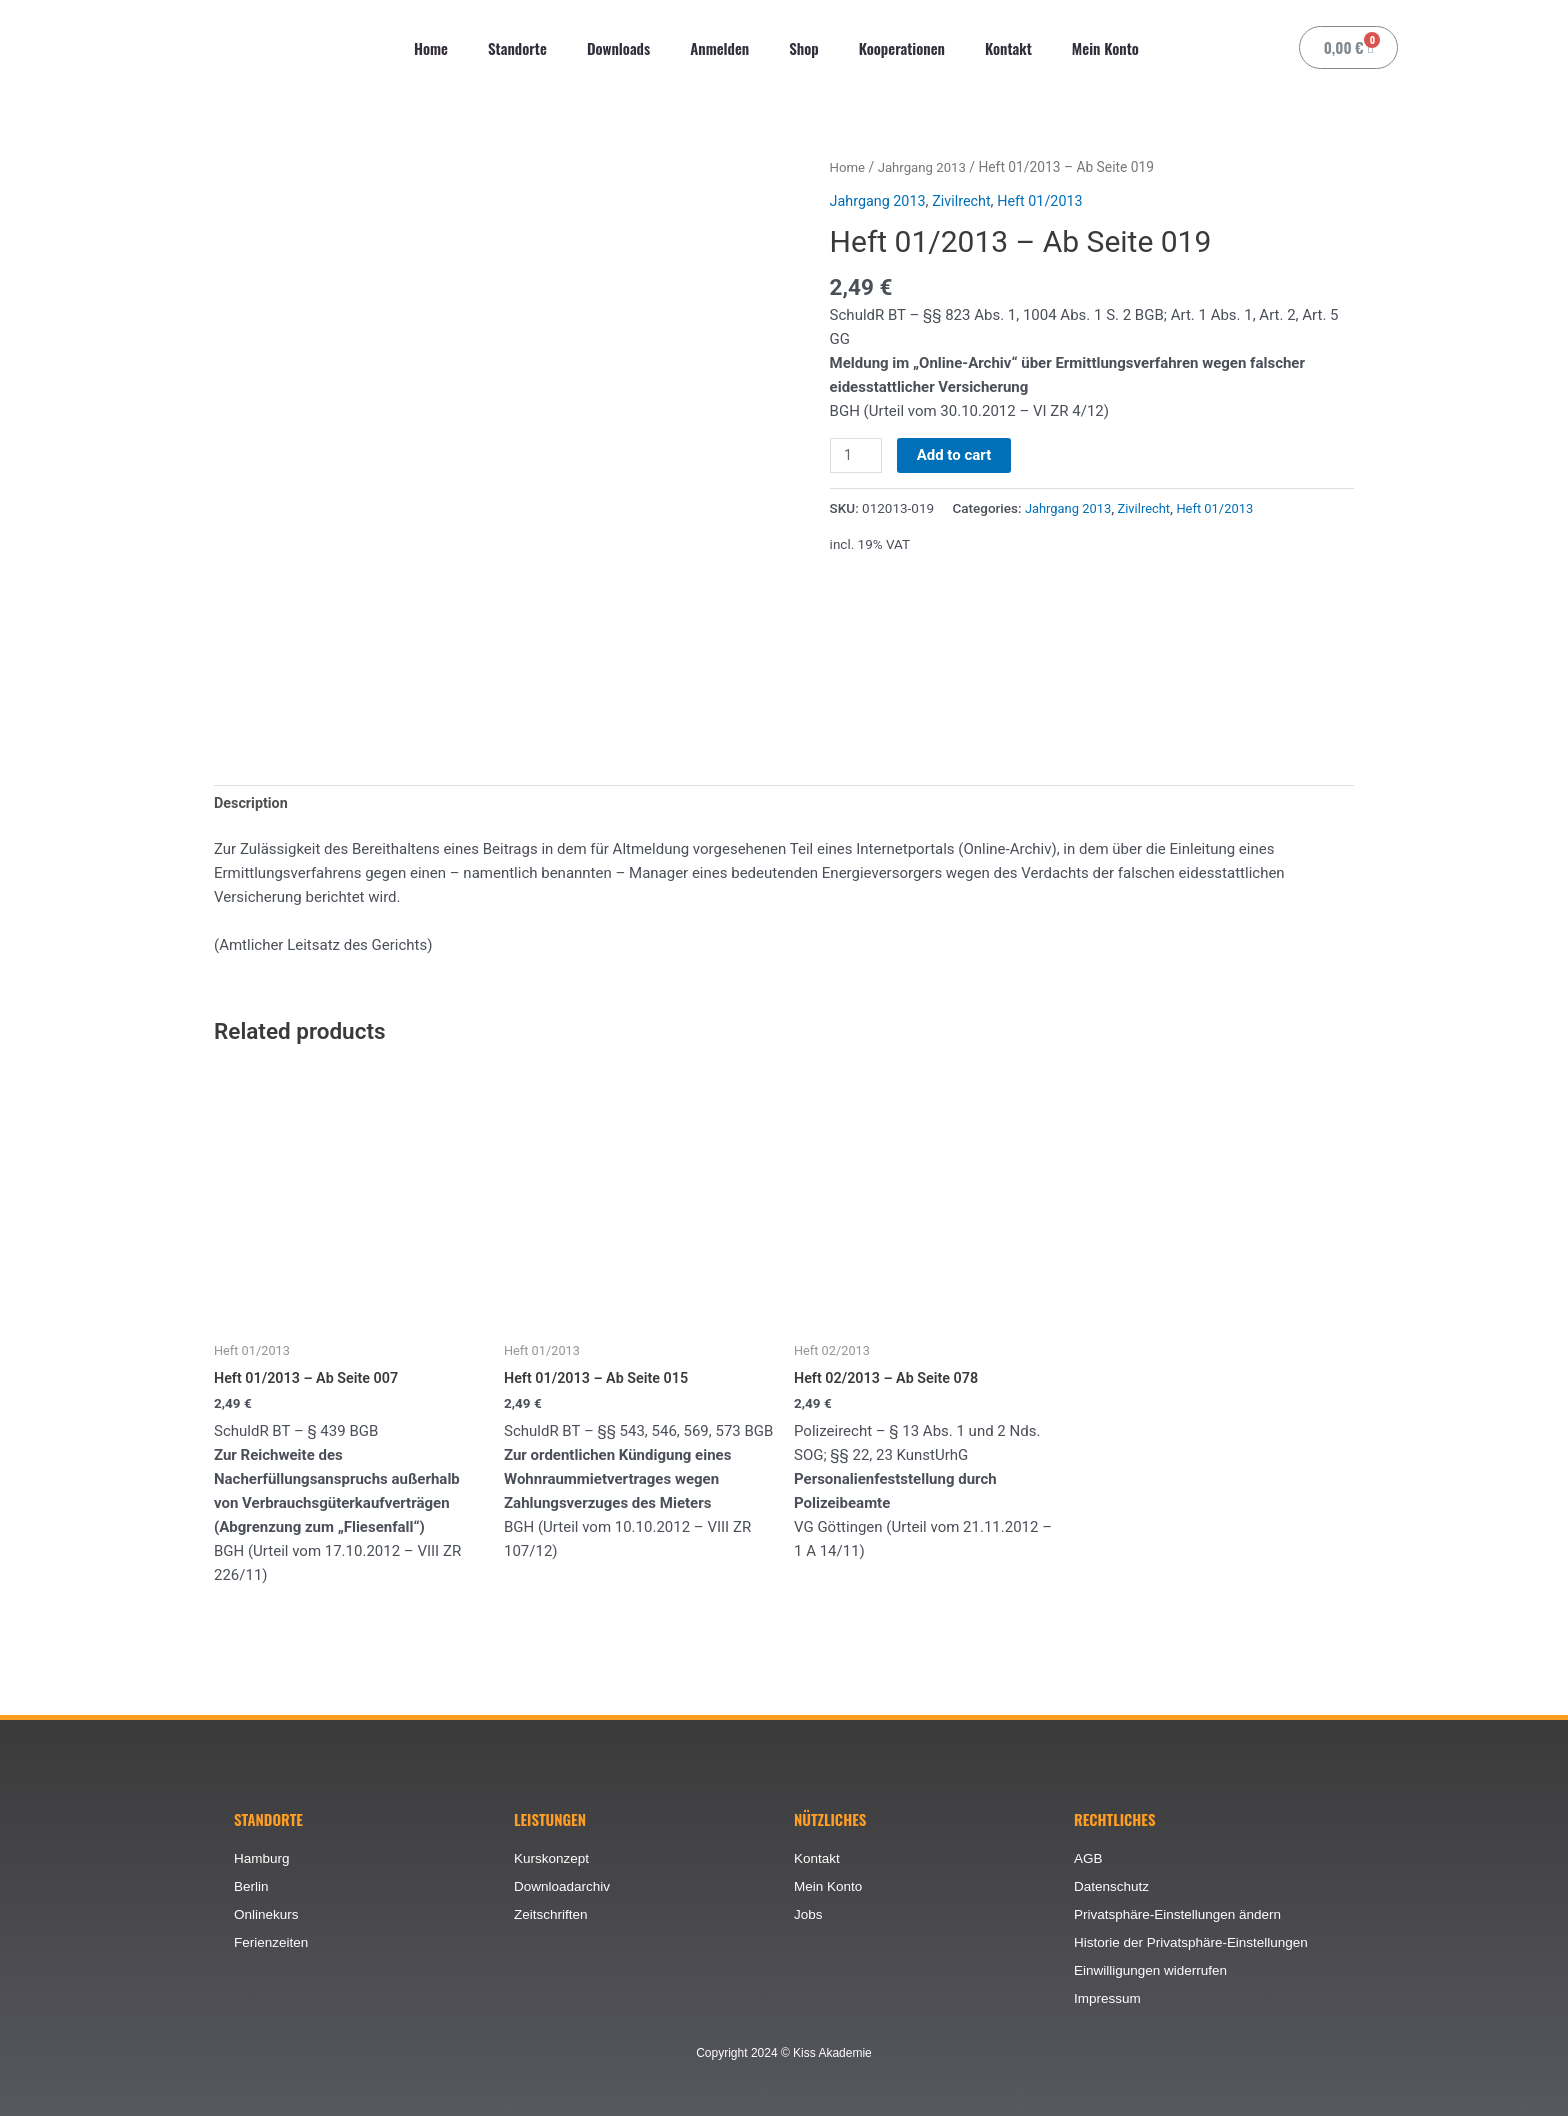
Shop (803, 48)
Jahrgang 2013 (925, 167)
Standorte (517, 48)
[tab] (252, 804)
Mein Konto (1105, 48)
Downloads (618, 48)
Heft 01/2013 (1048, 200)
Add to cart (956, 454)
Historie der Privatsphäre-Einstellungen (1195, 1941)
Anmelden (719, 48)
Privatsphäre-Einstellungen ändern (1181, 1912)
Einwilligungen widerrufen (1153, 1970)
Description (252, 805)
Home (431, 48)
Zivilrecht (967, 200)
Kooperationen (902, 48)
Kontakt (1008, 48)
